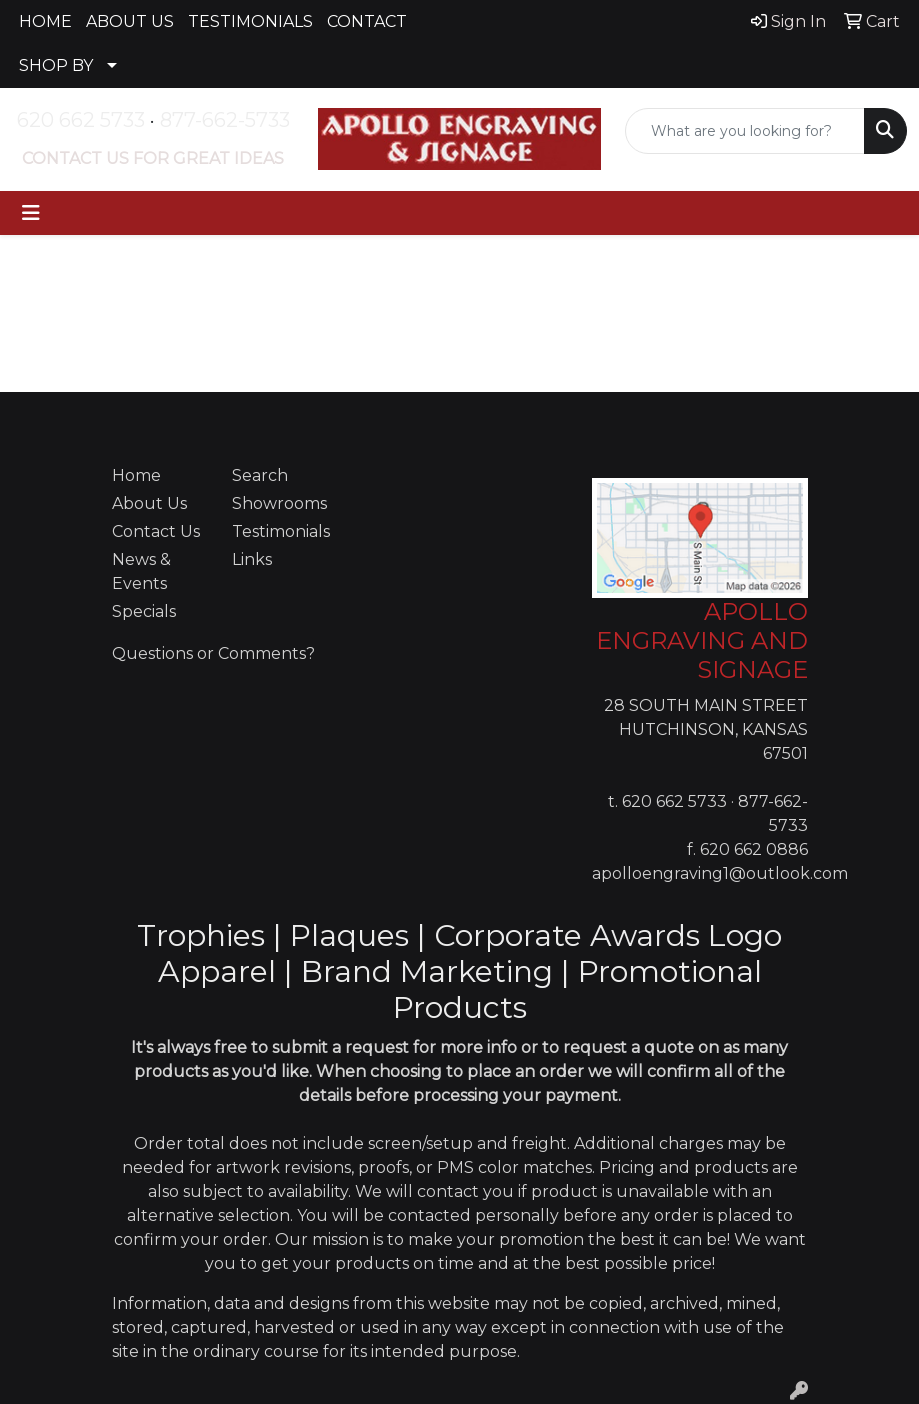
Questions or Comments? (213, 653)
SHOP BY (56, 65)
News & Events (141, 571)
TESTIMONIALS (250, 21)
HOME (45, 21)
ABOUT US (130, 21)
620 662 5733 (81, 120)
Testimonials (280, 531)
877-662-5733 (225, 120)
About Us (149, 503)
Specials (144, 611)
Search (260, 475)
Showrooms (279, 503)
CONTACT (367, 21)
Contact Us (156, 531)
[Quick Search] (745, 131)
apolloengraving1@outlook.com (720, 873)
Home (136, 475)
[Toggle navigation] (31, 213)
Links (252, 559)
